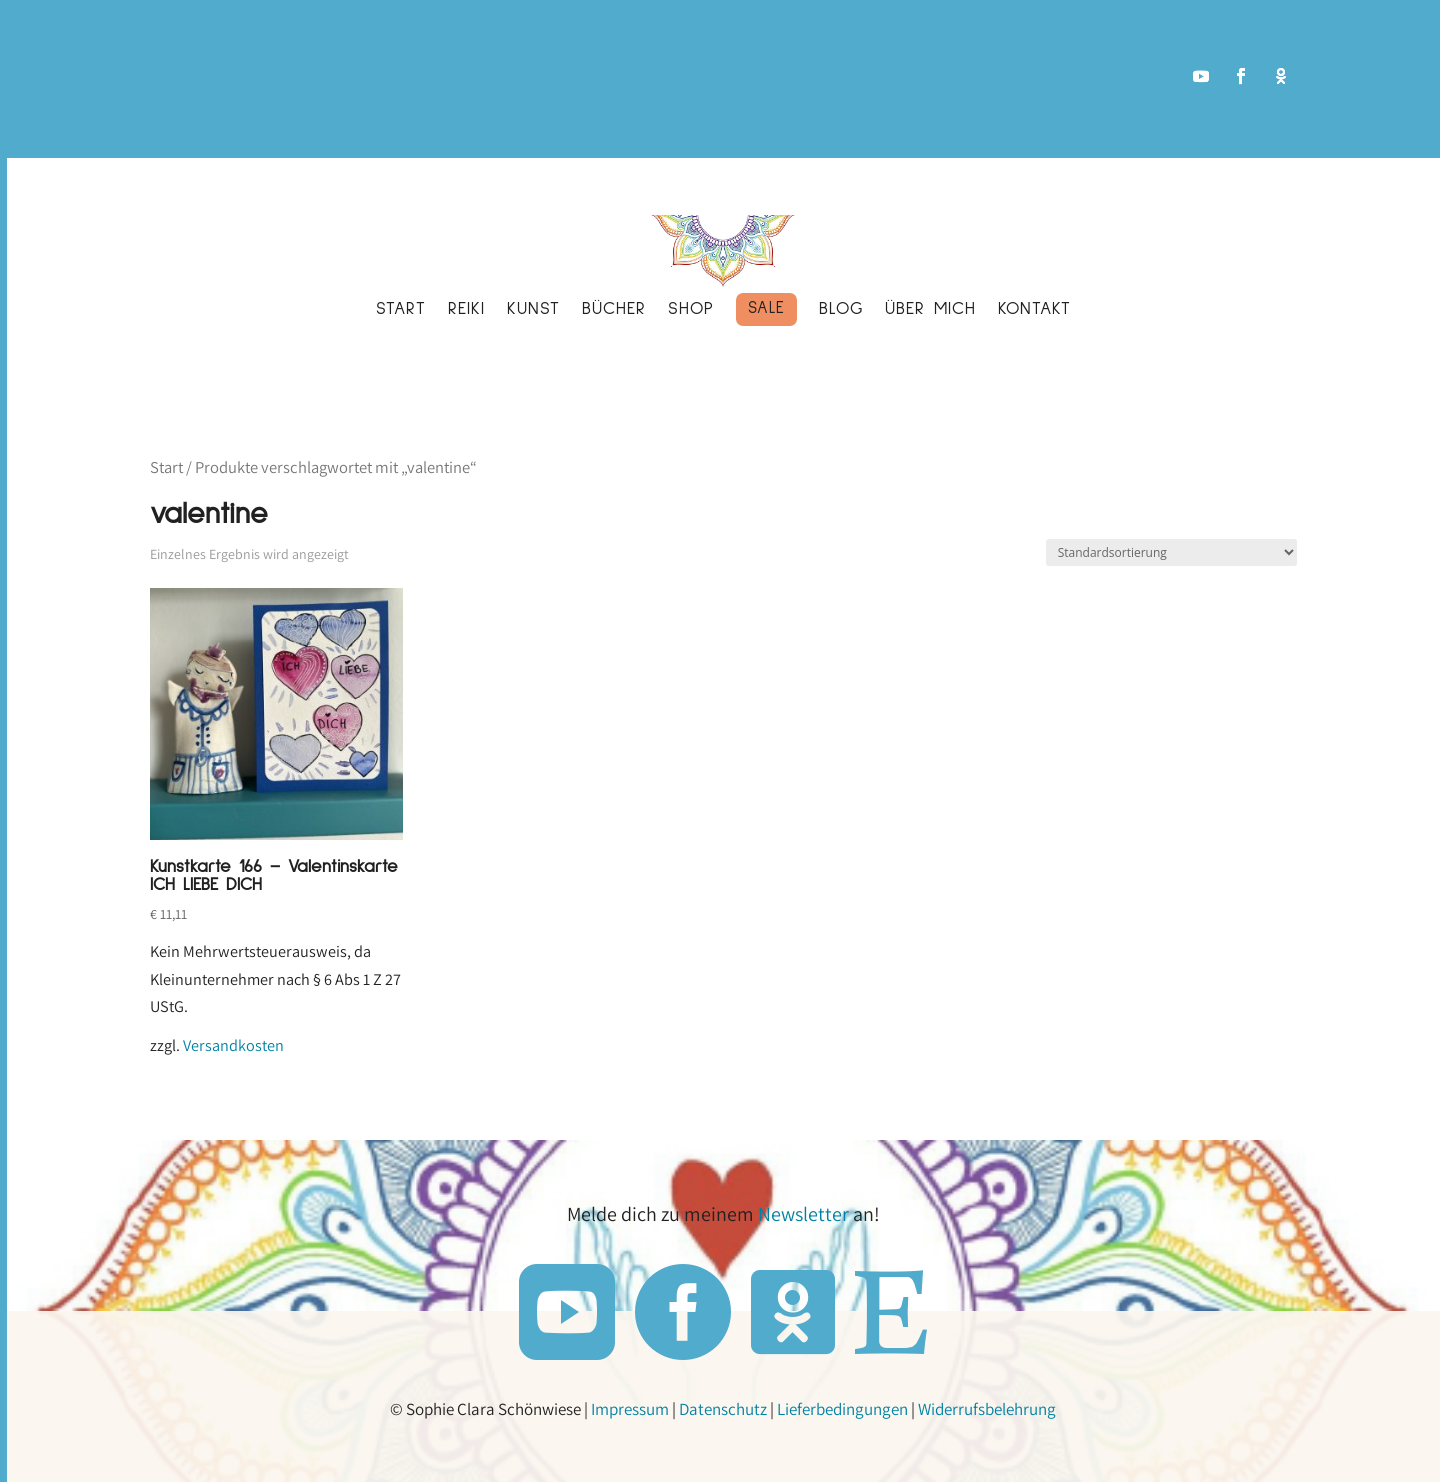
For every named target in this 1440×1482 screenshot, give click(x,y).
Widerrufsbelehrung (987, 1409)
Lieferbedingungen (842, 1409)
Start (166, 467)
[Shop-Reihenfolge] (1171, 552)
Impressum (630, 1409)
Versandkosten (233, 1045)
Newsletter (803, 1214)
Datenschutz (723, 1409)
